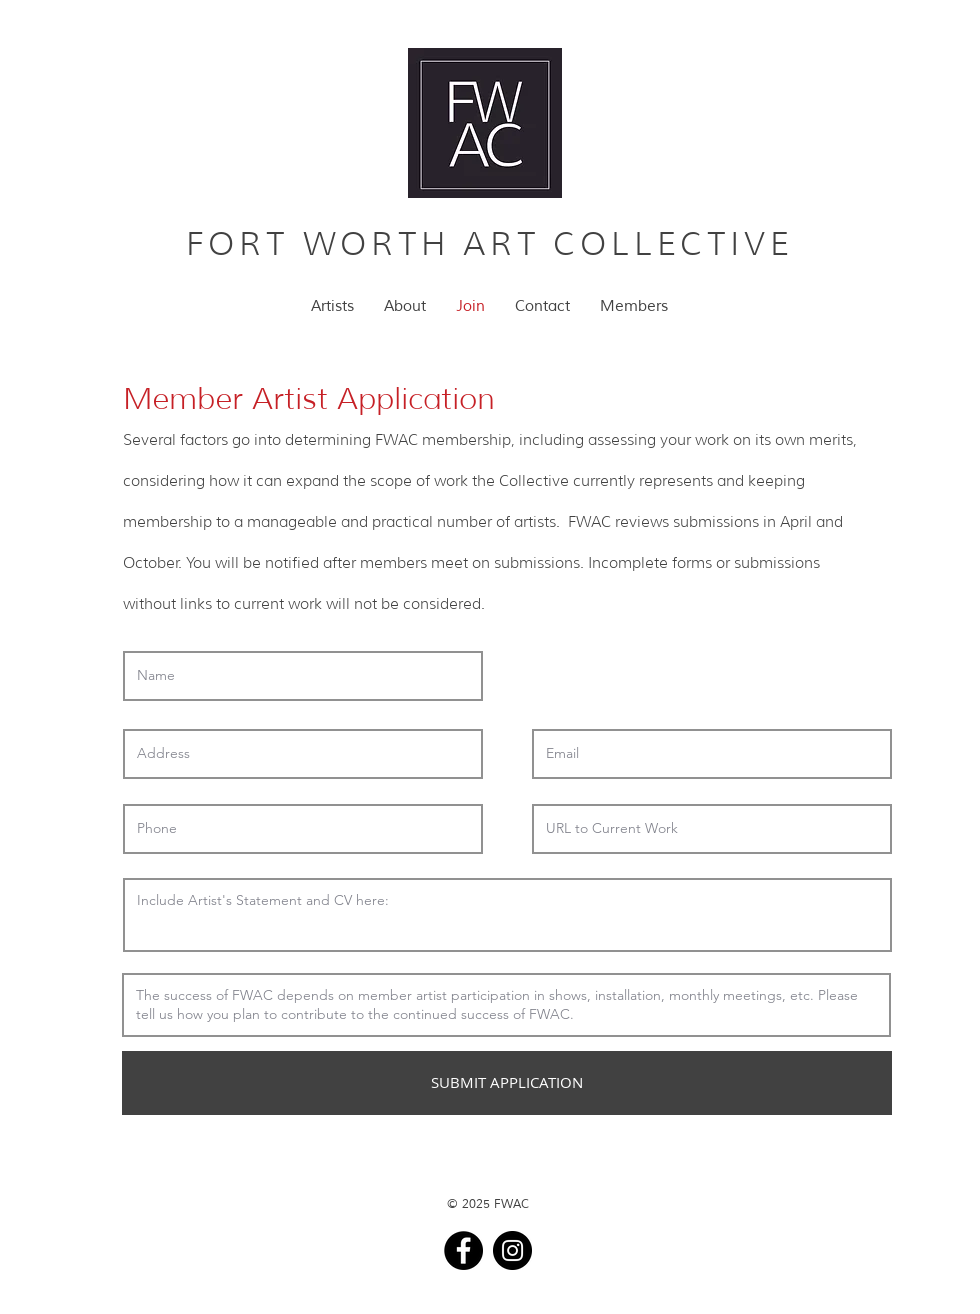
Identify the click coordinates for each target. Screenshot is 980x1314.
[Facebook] (463, 1250)
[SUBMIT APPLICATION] (507, 1083)
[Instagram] (512, 1250)
